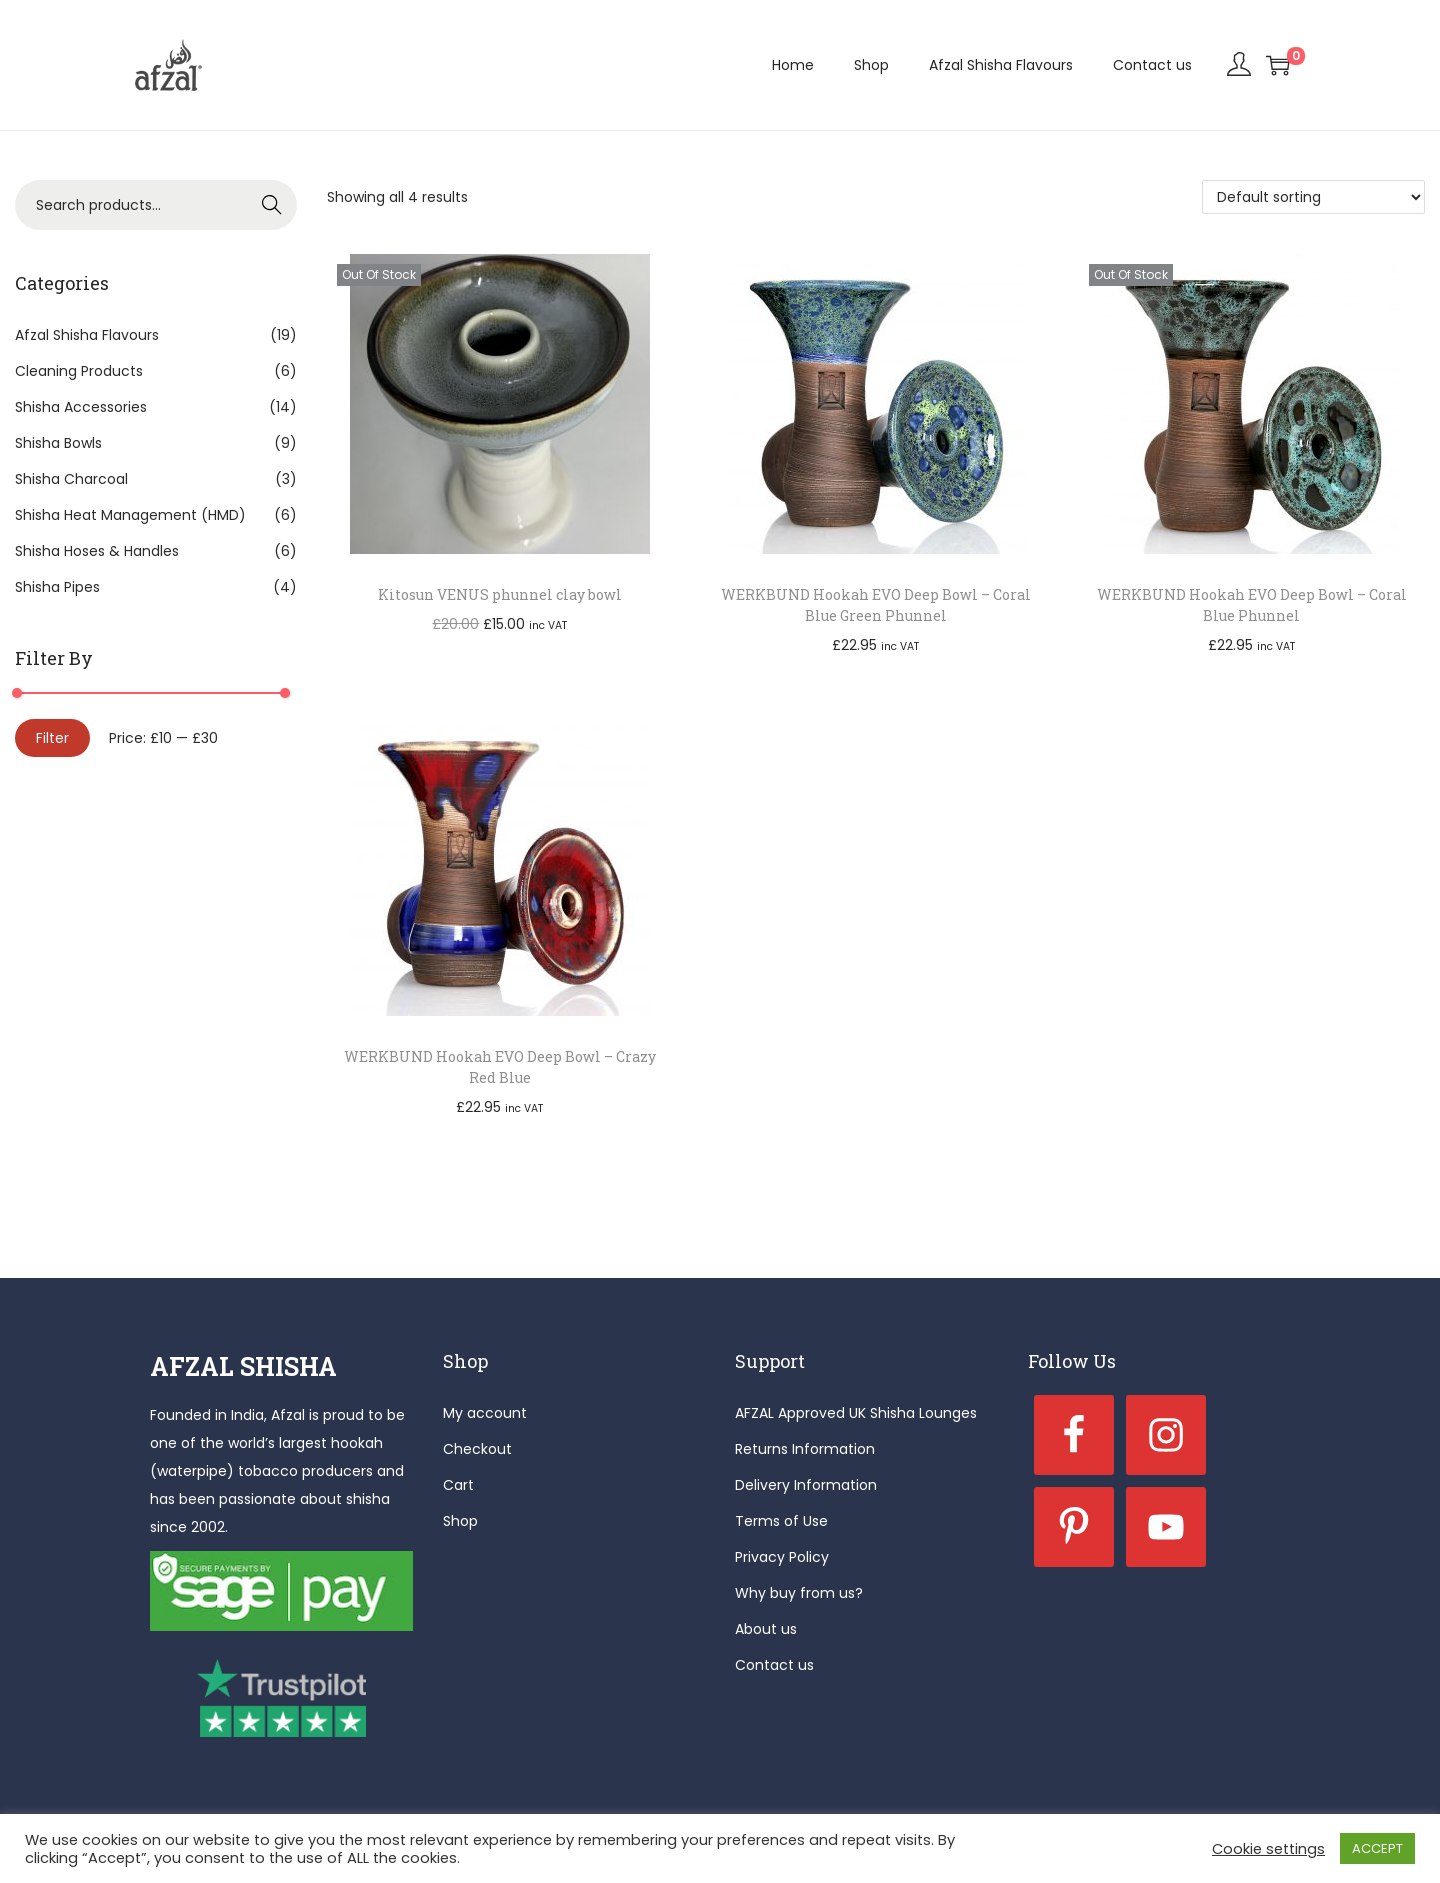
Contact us (774, 1665)
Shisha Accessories (81, 407)
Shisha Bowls (58, 443)
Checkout (477, 1449)
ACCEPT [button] (1377, 1848)
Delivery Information (806, 1485)
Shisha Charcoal (71, 479)
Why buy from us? (799, 1593)
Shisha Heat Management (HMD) (130, 515)
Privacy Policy (782, 1557)
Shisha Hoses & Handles (97, 551)
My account (485, 1413)
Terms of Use (781, 1521)
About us (766, 1629)
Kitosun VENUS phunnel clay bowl (500, 594)
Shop (460, 1521)
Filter (52, 738)
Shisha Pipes (57, 587)
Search (272, 205)
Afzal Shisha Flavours (87, 335)
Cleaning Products (79, 371)
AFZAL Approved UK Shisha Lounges (856, 1413)
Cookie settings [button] (1268, 1849)
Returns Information (805, 1449)
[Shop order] (1313, 197)
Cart (458, 1485)
